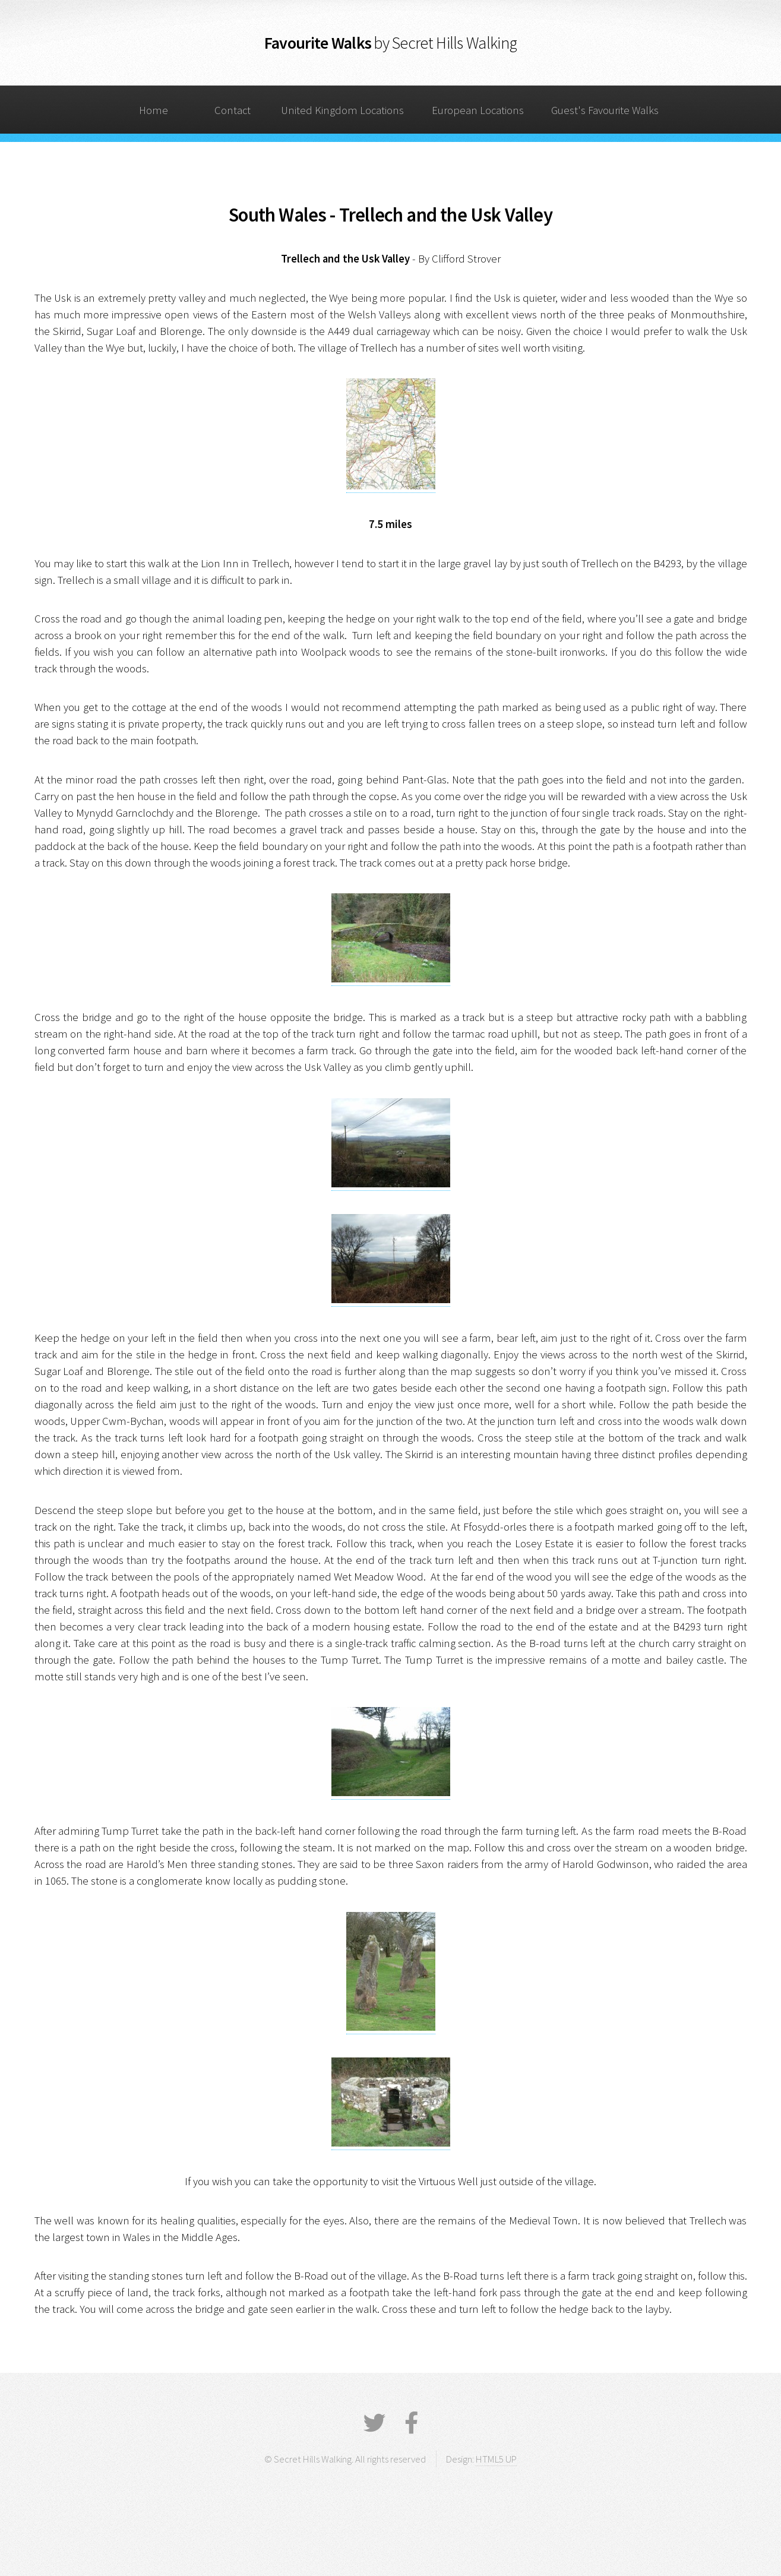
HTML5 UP (496, 2459)
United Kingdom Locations (342, 110)
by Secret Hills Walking (445, 42)
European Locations (478, 110)
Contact (232, 110)
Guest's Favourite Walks (605, 110)
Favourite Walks (318, 42)
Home (153, 110)
